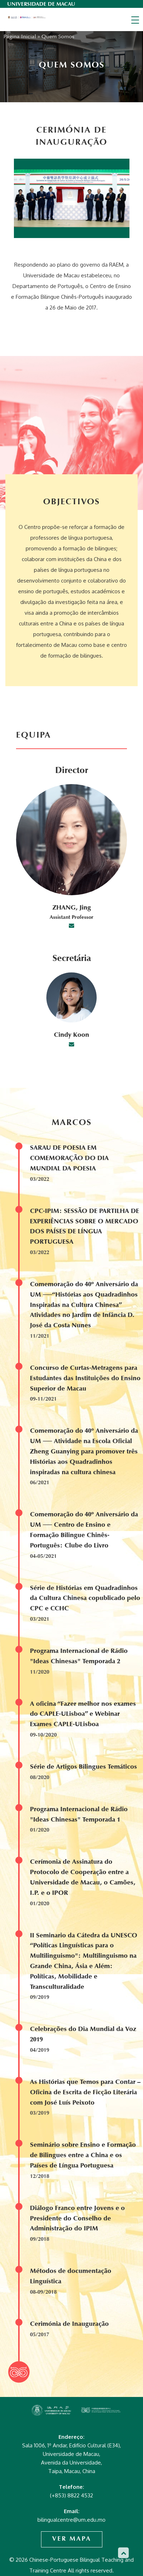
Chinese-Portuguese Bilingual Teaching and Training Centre (26, 17)
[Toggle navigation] (135, 20)
